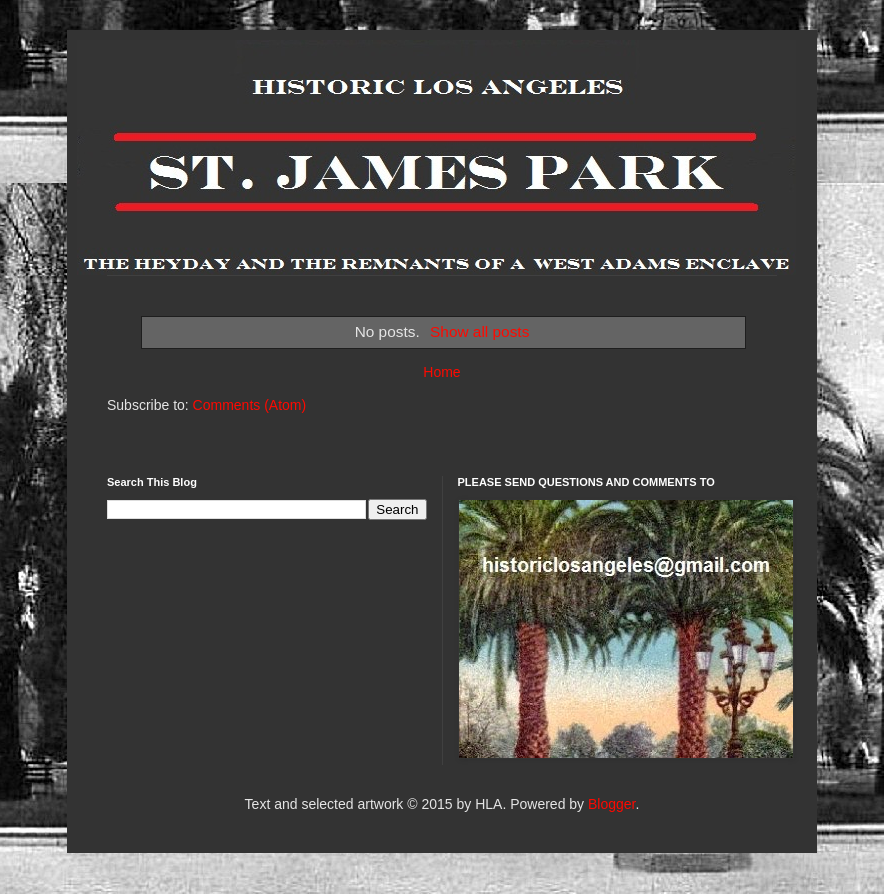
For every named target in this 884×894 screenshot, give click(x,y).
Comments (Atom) (250, 405)
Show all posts (479, 331)
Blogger (611, 804)
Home (441, 372)
